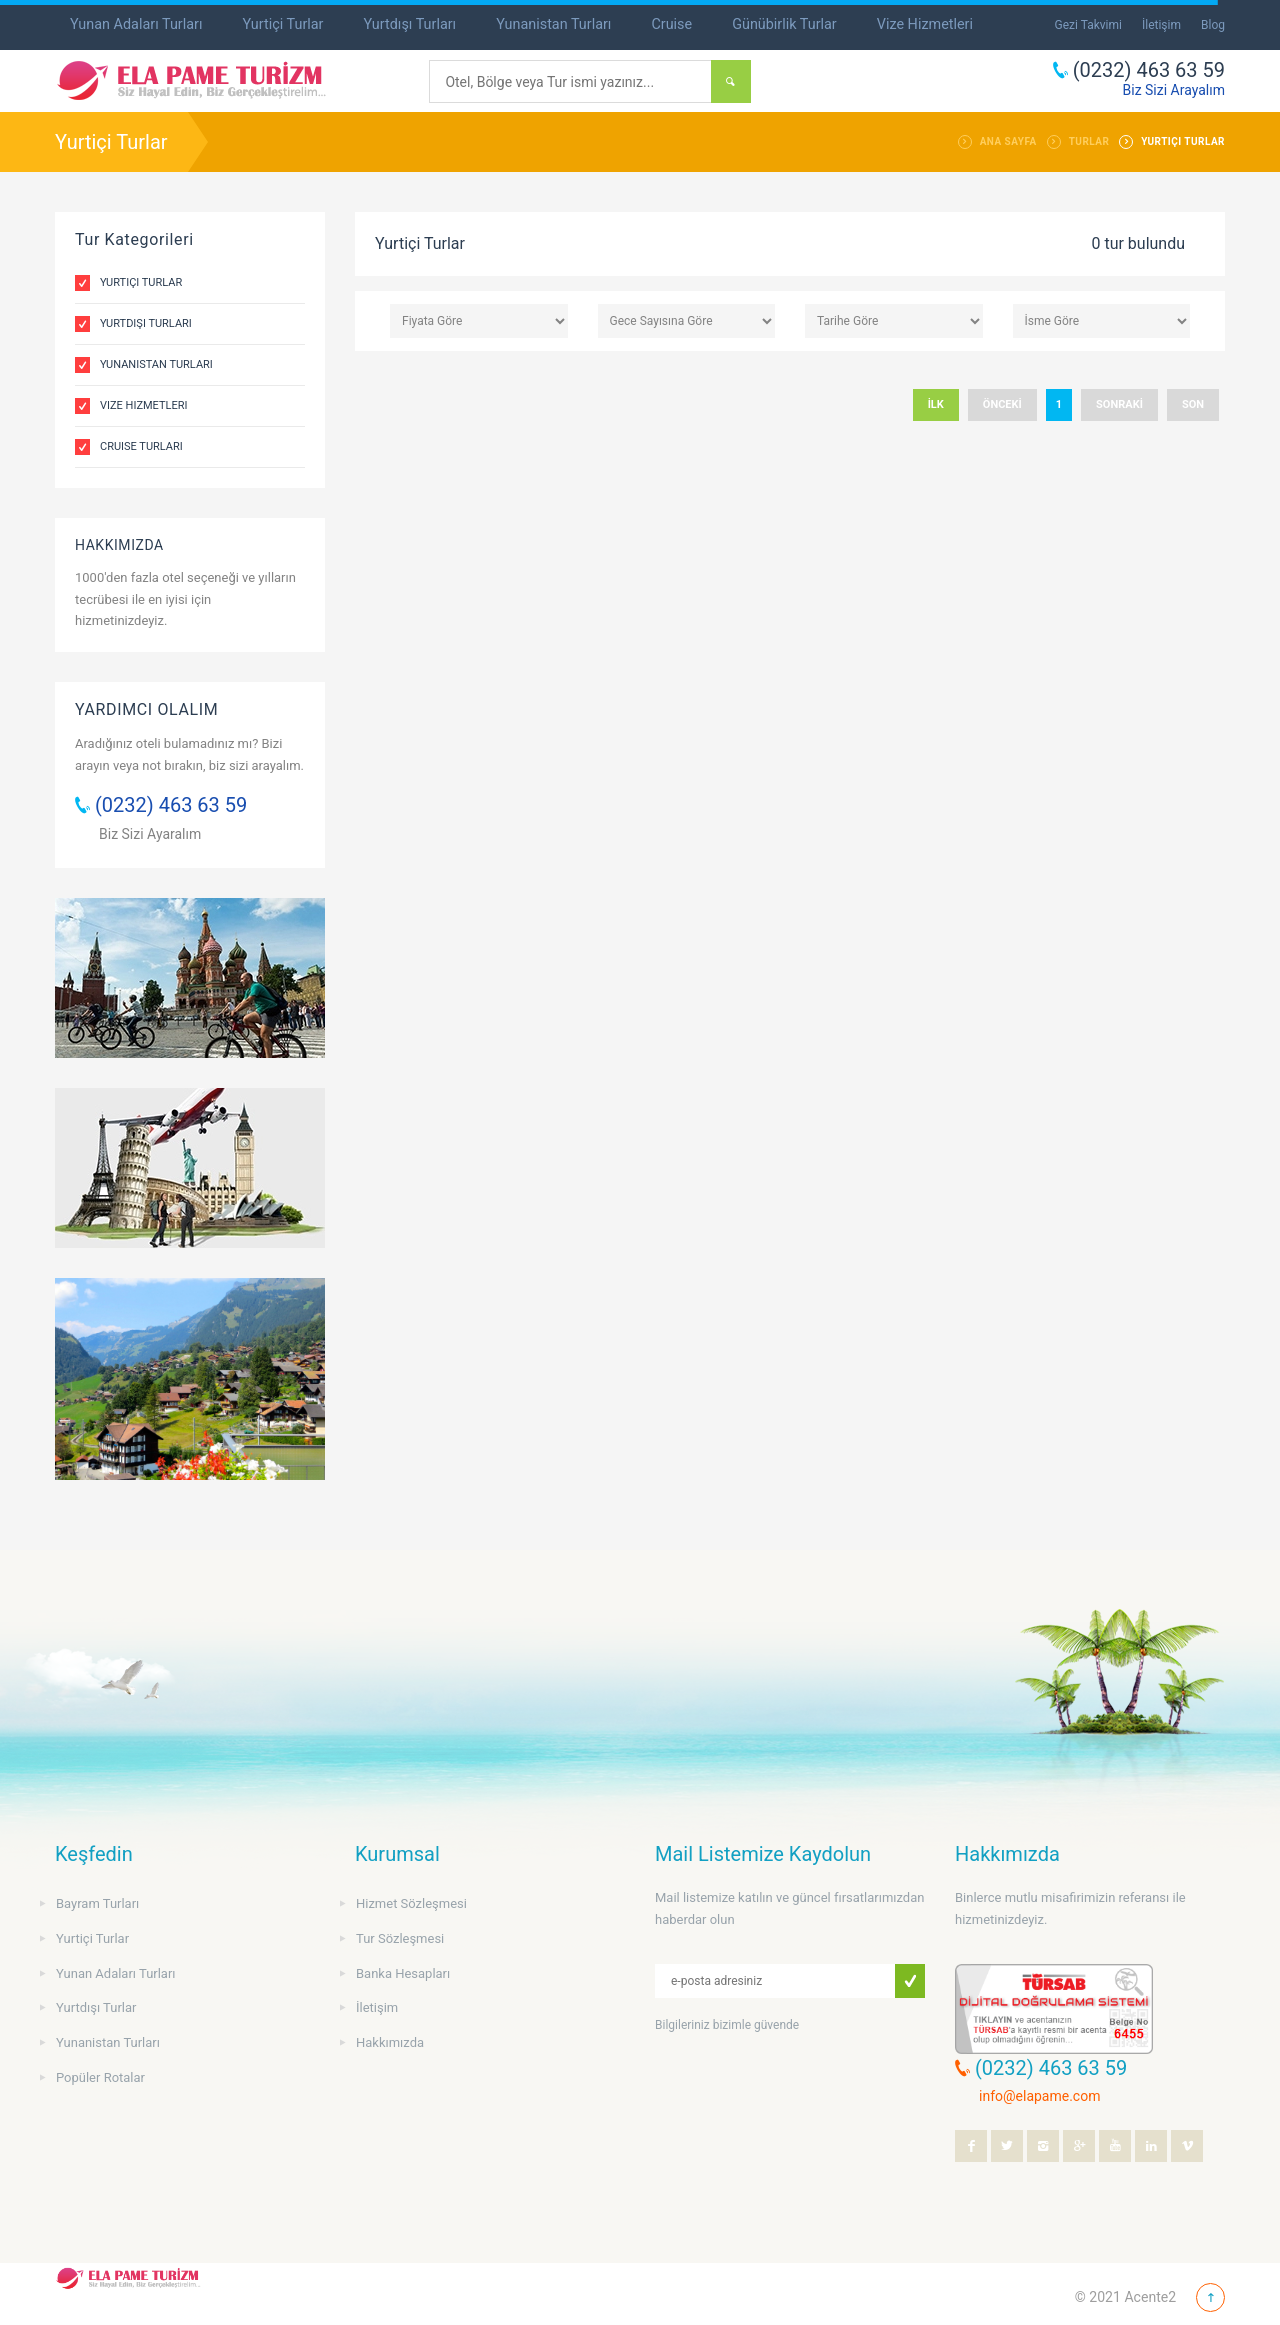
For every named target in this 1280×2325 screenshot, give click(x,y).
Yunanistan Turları (553, 24)
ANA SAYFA (1008, 141)
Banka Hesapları (403, 1973)
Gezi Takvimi (1088, 25)
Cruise (671, 24)
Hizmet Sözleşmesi (411, 1903)
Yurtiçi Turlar (282, 24)
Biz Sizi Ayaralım (150, 834)
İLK (936, 404)
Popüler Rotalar (100, 2077)
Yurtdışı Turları (409, 24)
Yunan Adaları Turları (136, 24)
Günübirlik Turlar (784, 24)
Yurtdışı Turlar (96, 2007)
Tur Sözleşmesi (400, 1938)
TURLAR (1089, 141)
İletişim (1161, 25)
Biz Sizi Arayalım (1174, 90)
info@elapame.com (1039, 2096)
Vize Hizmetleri (925, 24)
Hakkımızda (390, 2042)
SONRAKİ (1119, 404)
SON (1193, 404)
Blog (1213, 25)
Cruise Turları (141, 446)
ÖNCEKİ (1002, 404)
